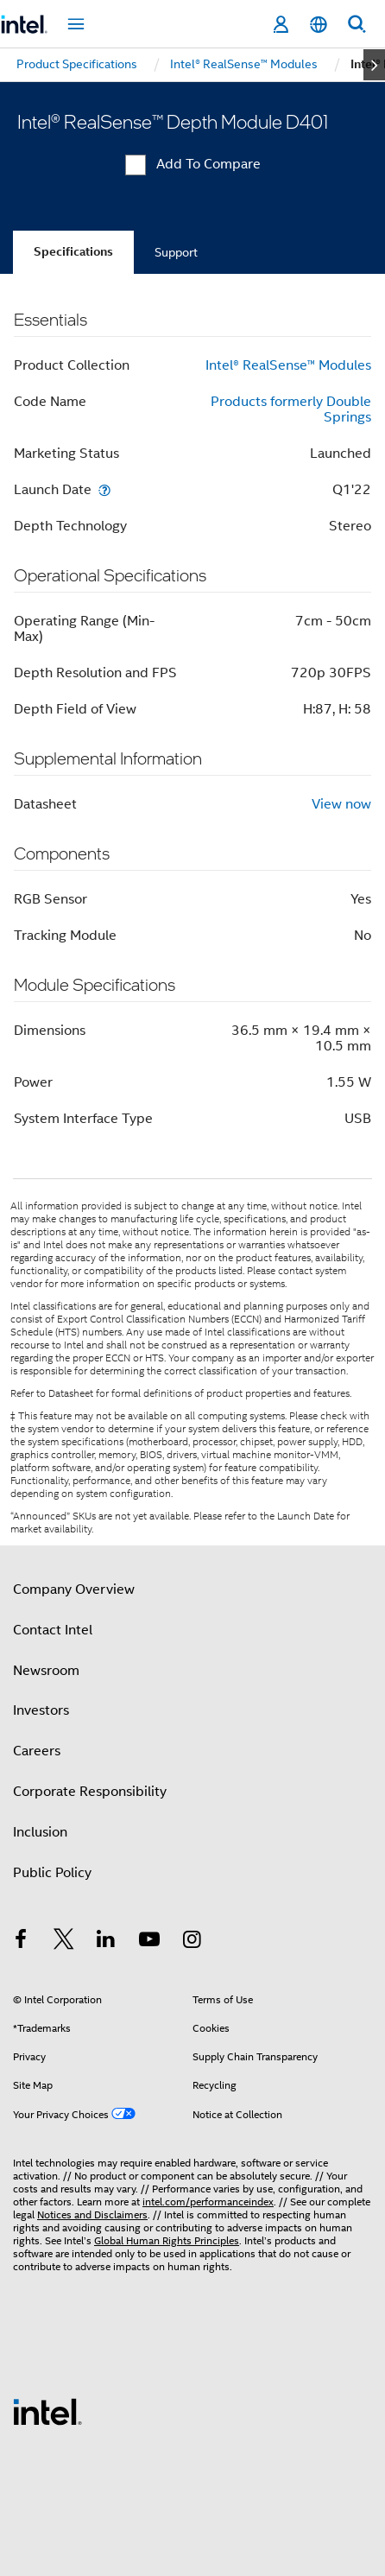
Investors (41, 1710)
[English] (318, 24)
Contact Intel (52, 1630)
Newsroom (46, 1670)
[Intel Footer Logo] (47, 2411)
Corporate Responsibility (90, 1791)
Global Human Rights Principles (166, 2240)
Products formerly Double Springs (291, 409)
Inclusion (40, 1832)
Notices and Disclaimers (92, 2214)
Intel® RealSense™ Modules (288, 365)
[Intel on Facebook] (20, 1941)
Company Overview (74, 1589)
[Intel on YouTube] (149, 1941)
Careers (36, 1751)
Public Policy (52, 1872)
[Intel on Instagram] (191, 1941)
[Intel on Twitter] (64, 1941)
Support (176, 252)
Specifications (73, 252)
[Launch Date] (104, 489)
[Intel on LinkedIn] (106, 1941)
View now (341, 804)
